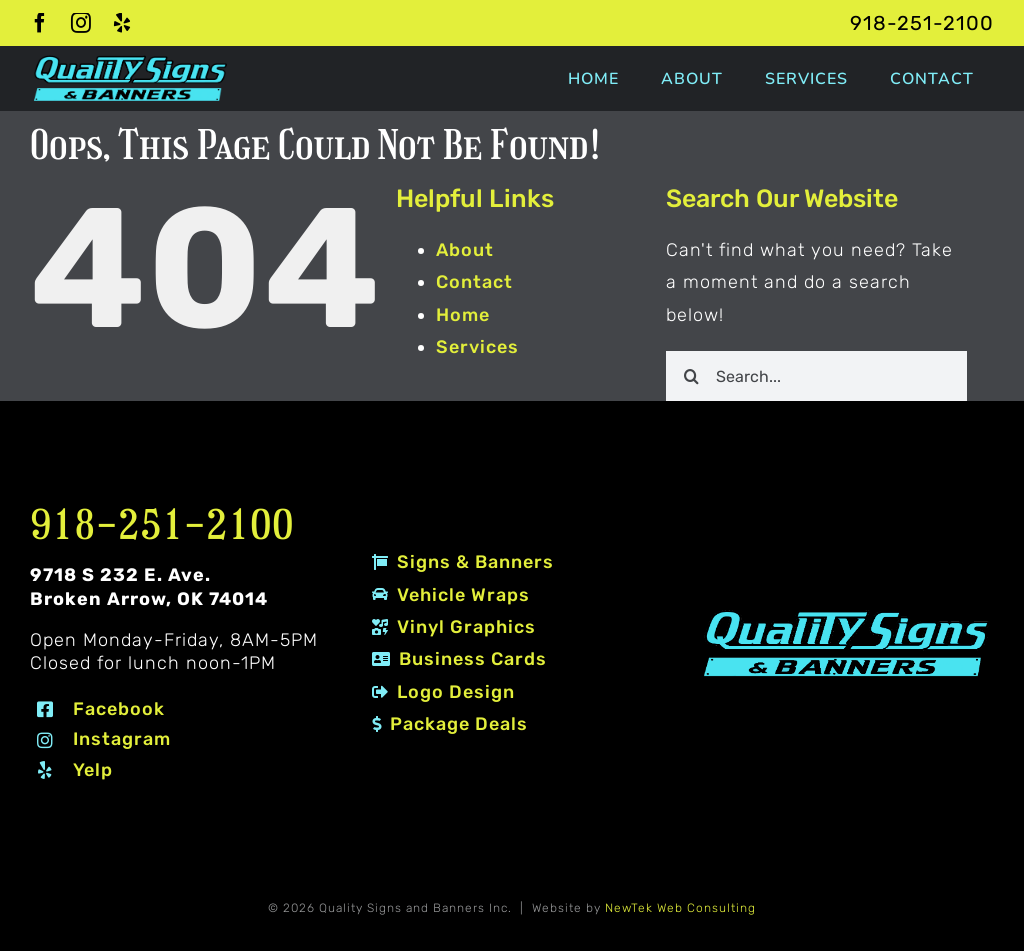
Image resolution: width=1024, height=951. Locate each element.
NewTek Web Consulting (680, 908)
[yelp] (122, 23)
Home (463, 315)
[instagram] (81, 23)
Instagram (122, 739)
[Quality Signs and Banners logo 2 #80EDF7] (846, 615)
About (465, 250)
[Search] (691, 376)
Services (477, 347)
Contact (474, 282)
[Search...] (816, 376)
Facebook (119, 709)
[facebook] (40, 23)
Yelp (93, 770)
